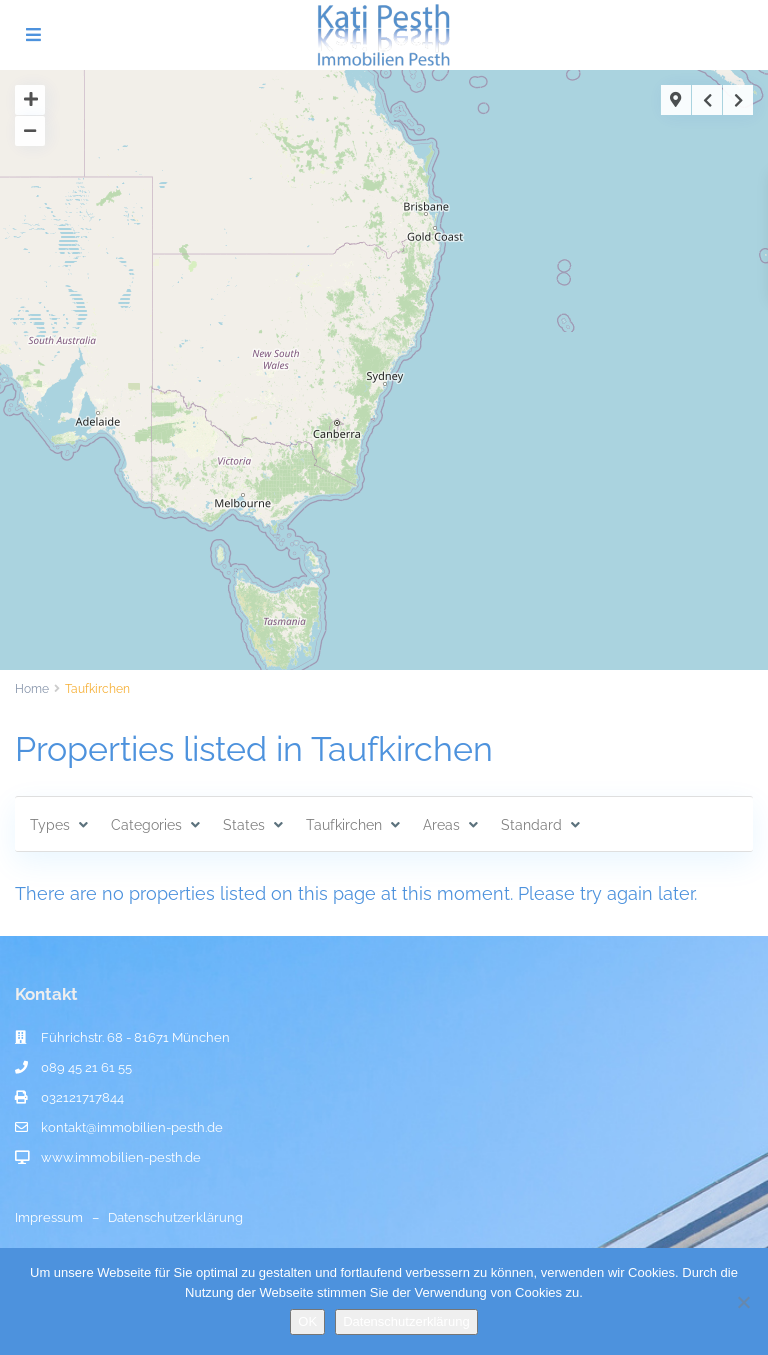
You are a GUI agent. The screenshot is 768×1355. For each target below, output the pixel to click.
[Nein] (743, 1302)
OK (307, 1321)
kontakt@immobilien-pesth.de (132, 1127)
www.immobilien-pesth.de (121, 1157)
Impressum (49, 1217)
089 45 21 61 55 (86, 1067)
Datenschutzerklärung (175, 1217)
